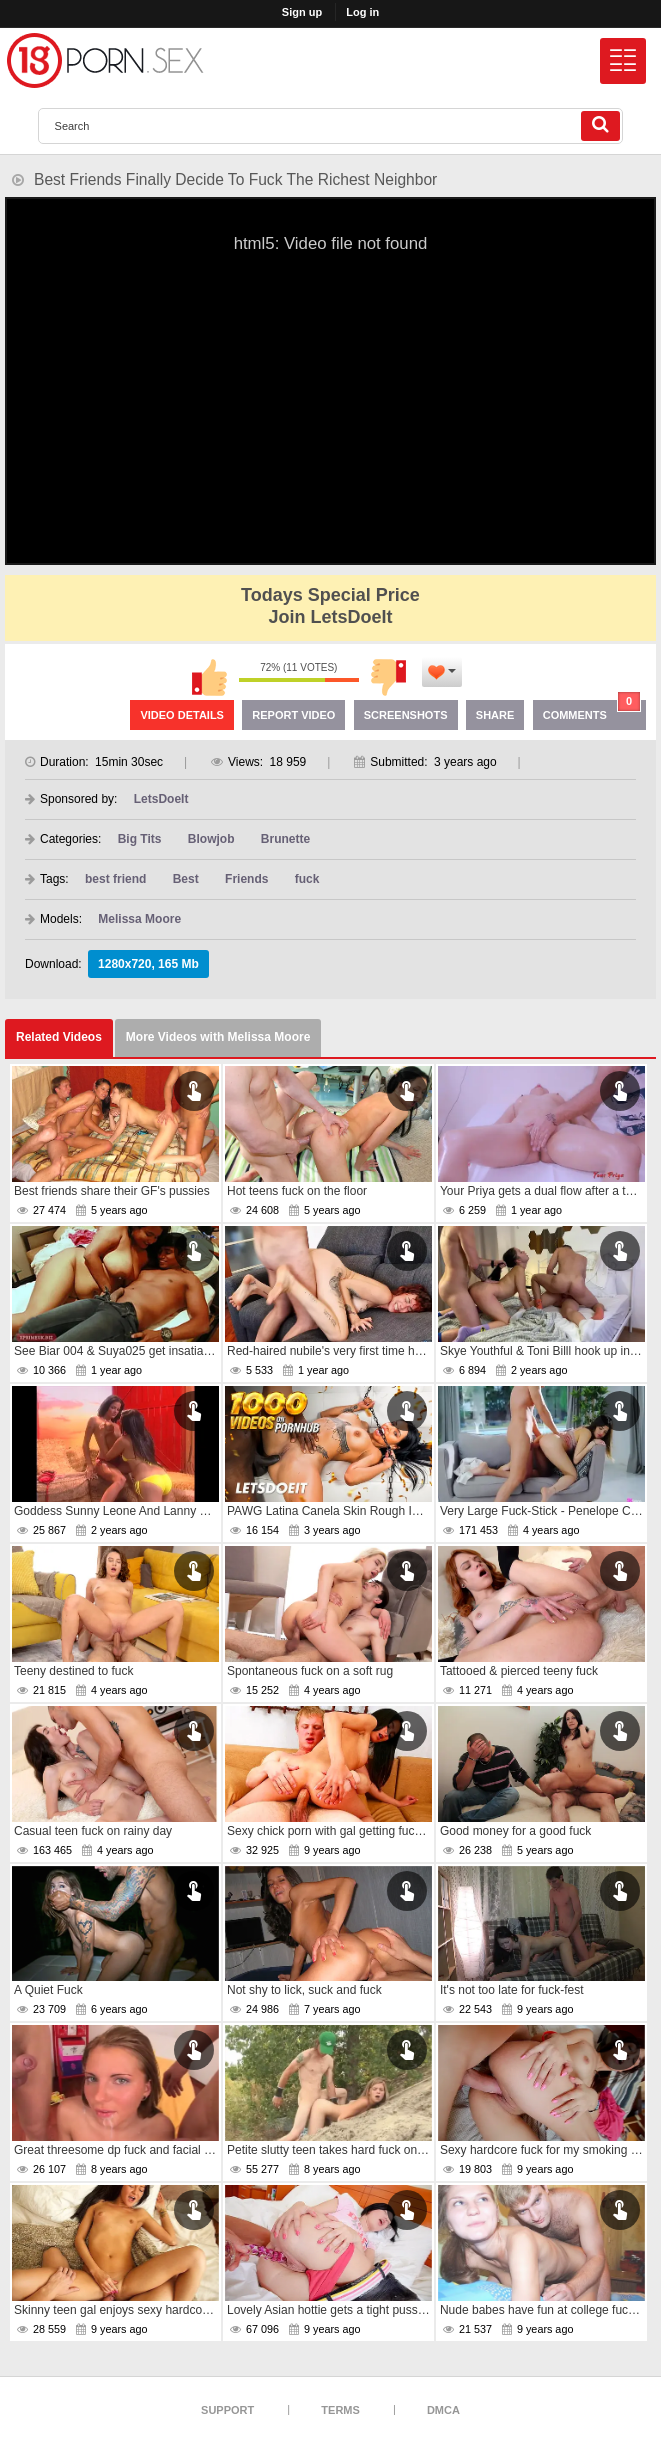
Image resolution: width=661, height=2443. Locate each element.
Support (227, 2410)
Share (495, 715)
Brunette (285, 839)
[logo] (105, 60)
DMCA (443, 2410)
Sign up (302, 12)
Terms (340, 2410)
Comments (592, 710)
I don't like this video (389, 677)
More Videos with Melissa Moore (218, 1037)
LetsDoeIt (161, 799)
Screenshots (406, 715)
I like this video (209, 677)
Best (186, 879)
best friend (115, 879)
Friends (246, 879)
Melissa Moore (139, 919)
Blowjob (211, 839)
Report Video (293, 715)
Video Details (182, 715)
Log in (362, 12)
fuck (307, 879)
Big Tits (140, 839)
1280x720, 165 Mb (148, 964)
